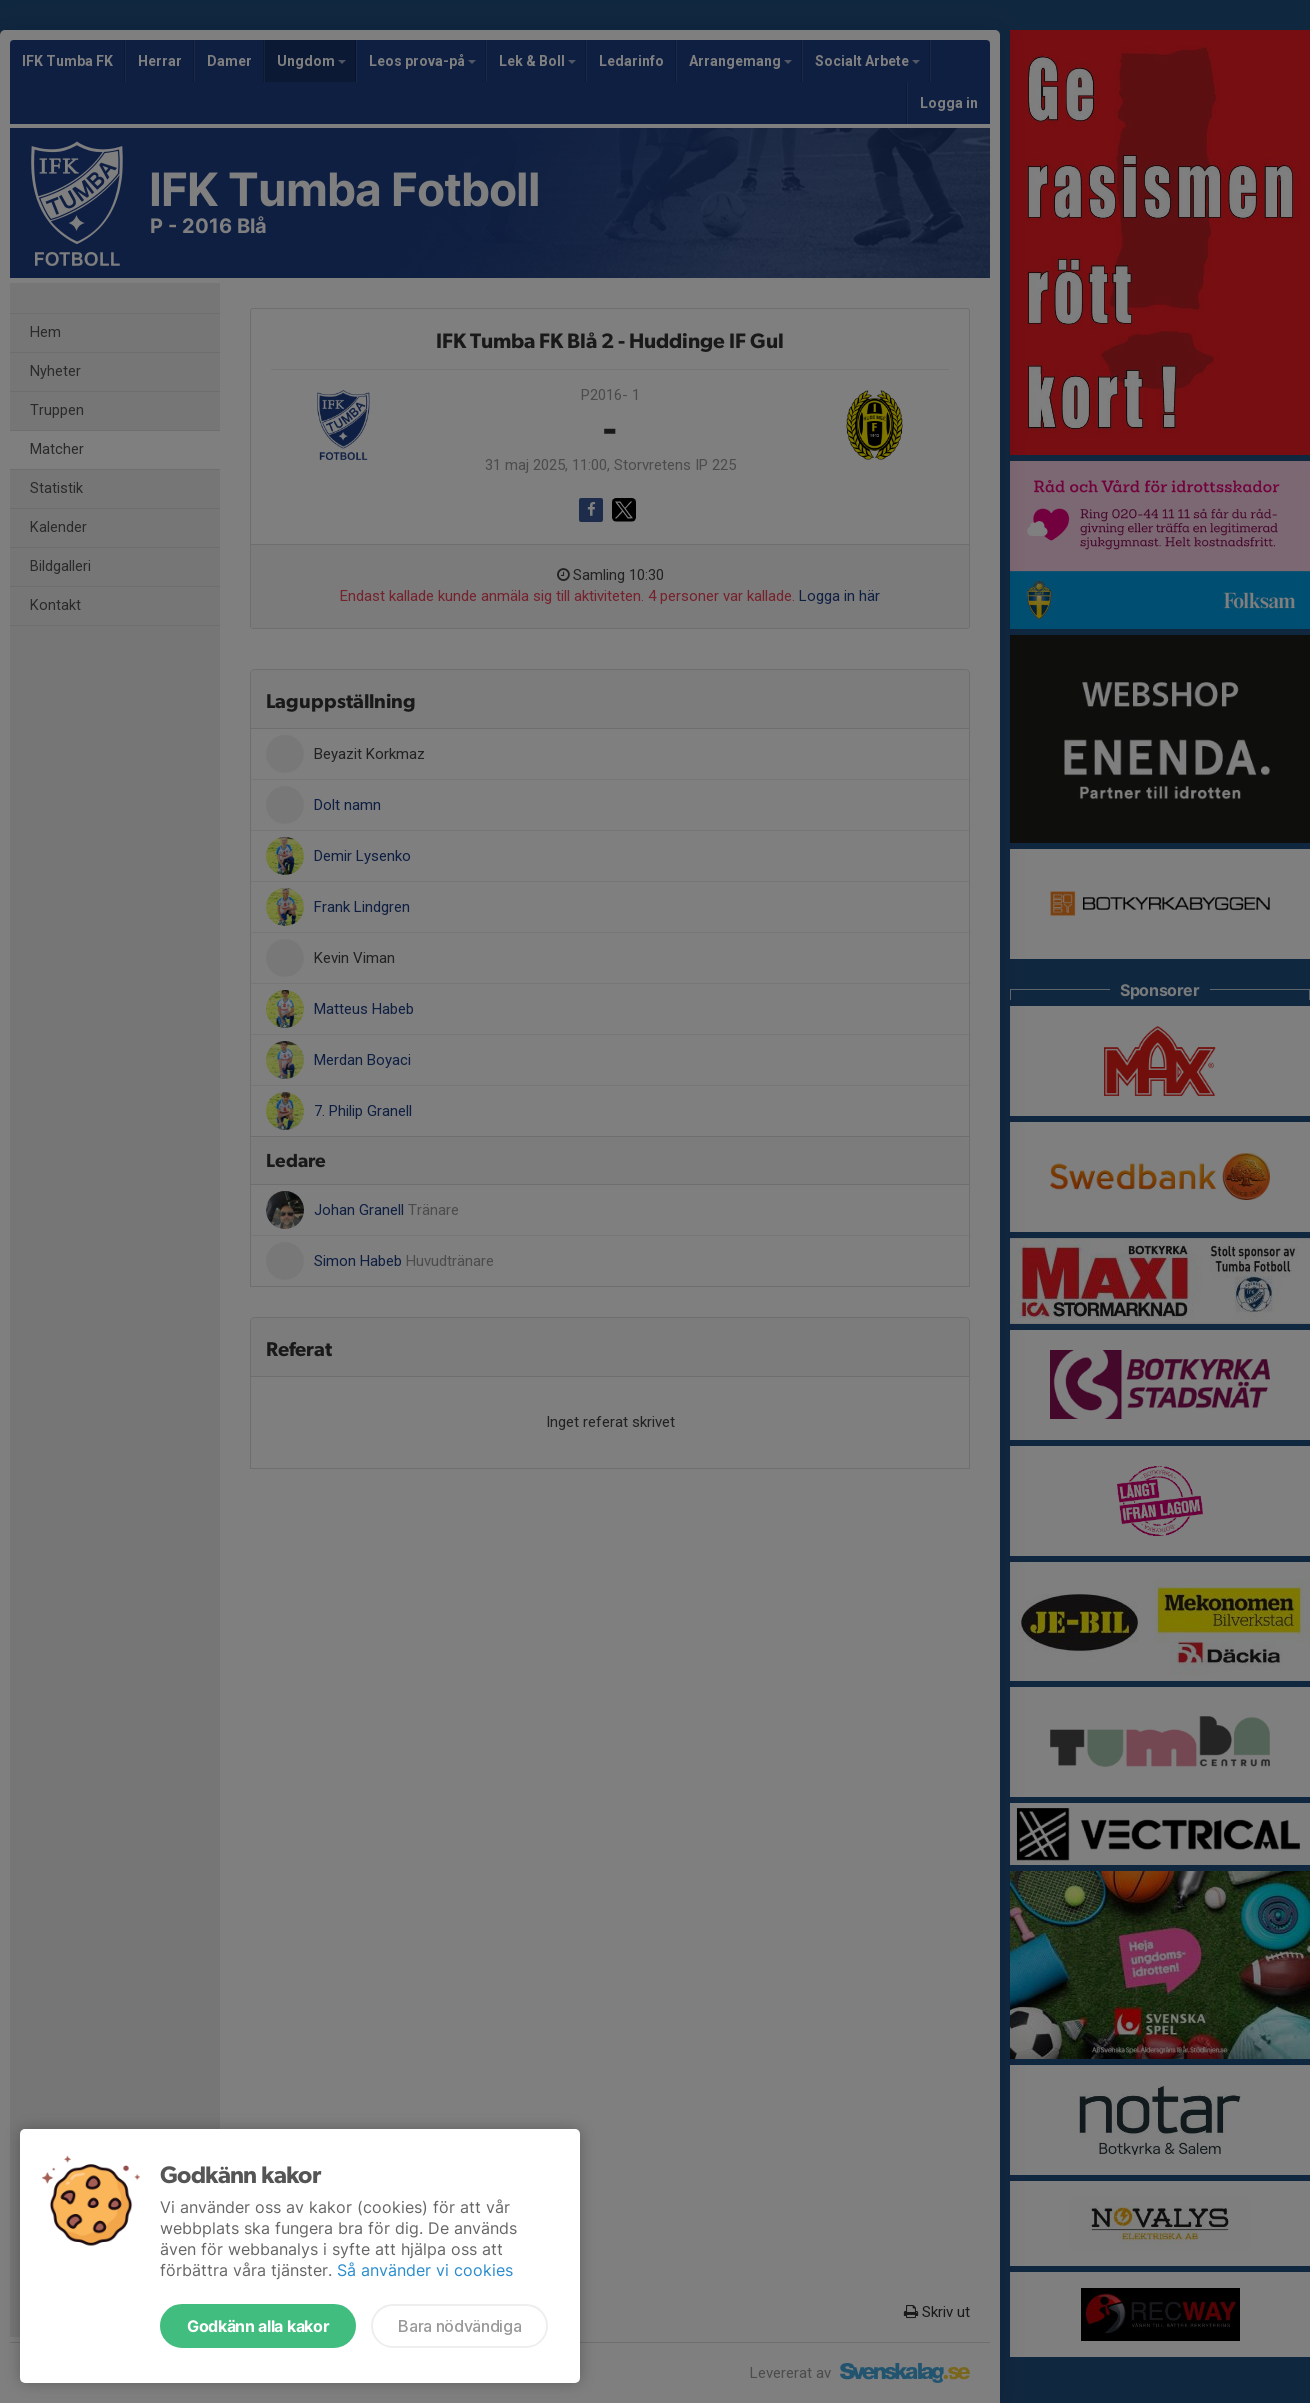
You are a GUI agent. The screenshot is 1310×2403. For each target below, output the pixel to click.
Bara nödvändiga (459, 2326)
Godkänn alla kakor (258, 2326)
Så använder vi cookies (425, 2270)
